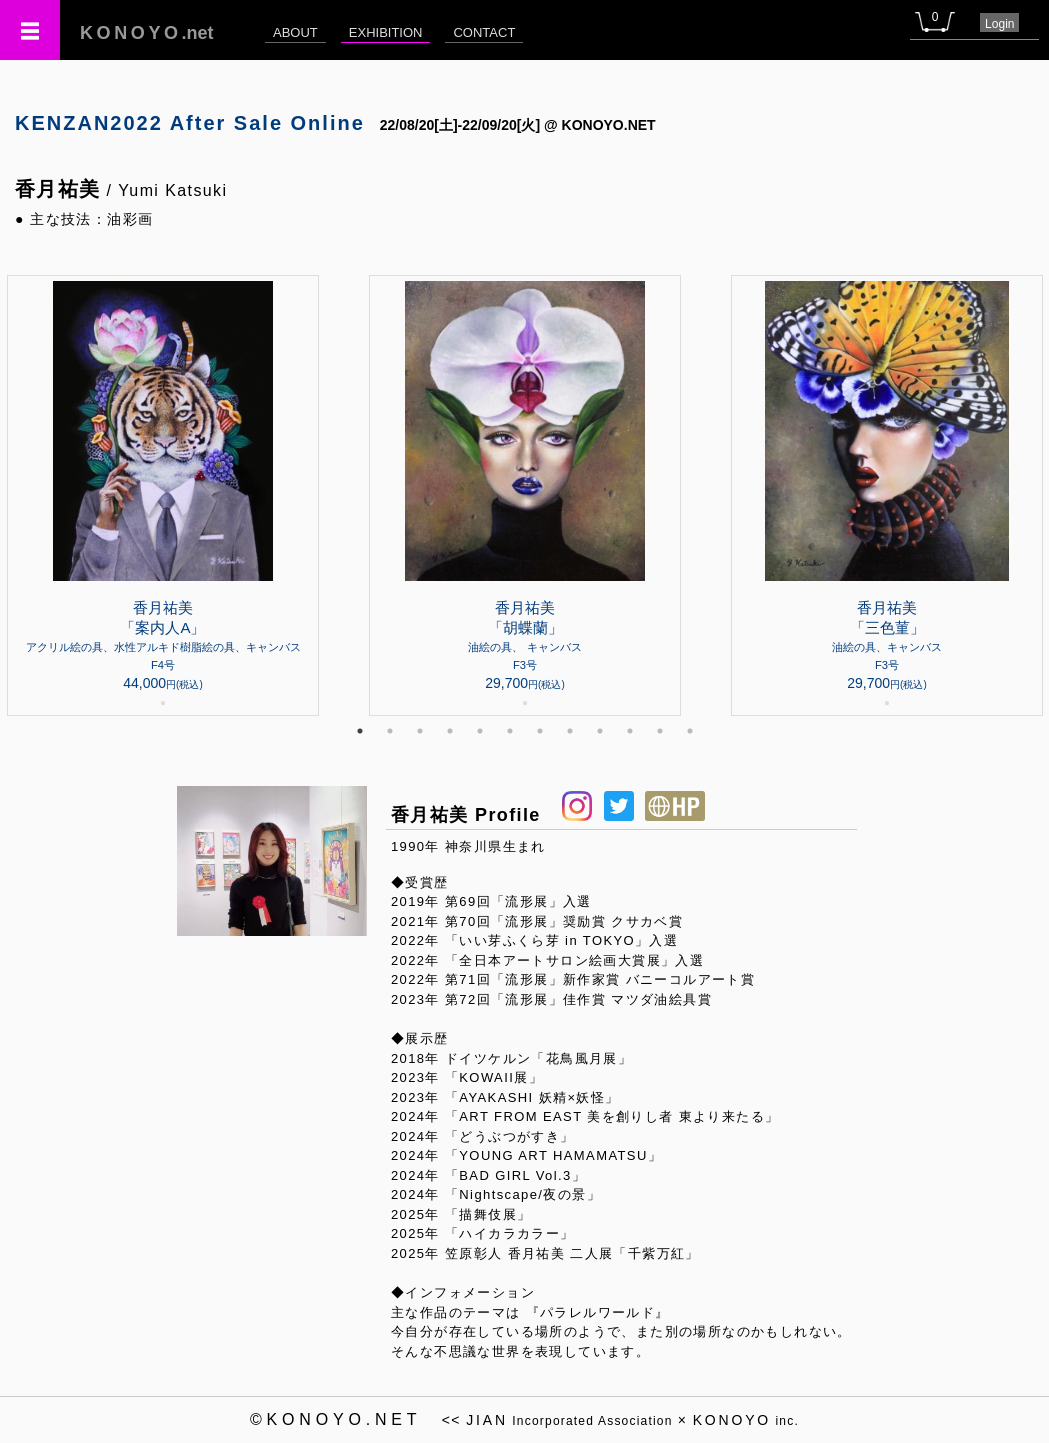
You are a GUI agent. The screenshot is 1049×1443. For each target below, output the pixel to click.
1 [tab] (360, 731)
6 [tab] (510, 731)
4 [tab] (450, 731)
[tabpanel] (525, 495)
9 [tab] (600, 731)
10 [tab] (630, 731)
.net (147, 33)
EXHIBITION (386, 32)
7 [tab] (540, 731)
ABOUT (295, 32)
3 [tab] (420, 731)
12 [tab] (690, 731)
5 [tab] (480, 731)
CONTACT (484, 32)
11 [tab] (660, 731)
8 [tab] (570, 731)
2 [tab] (390, 731)
